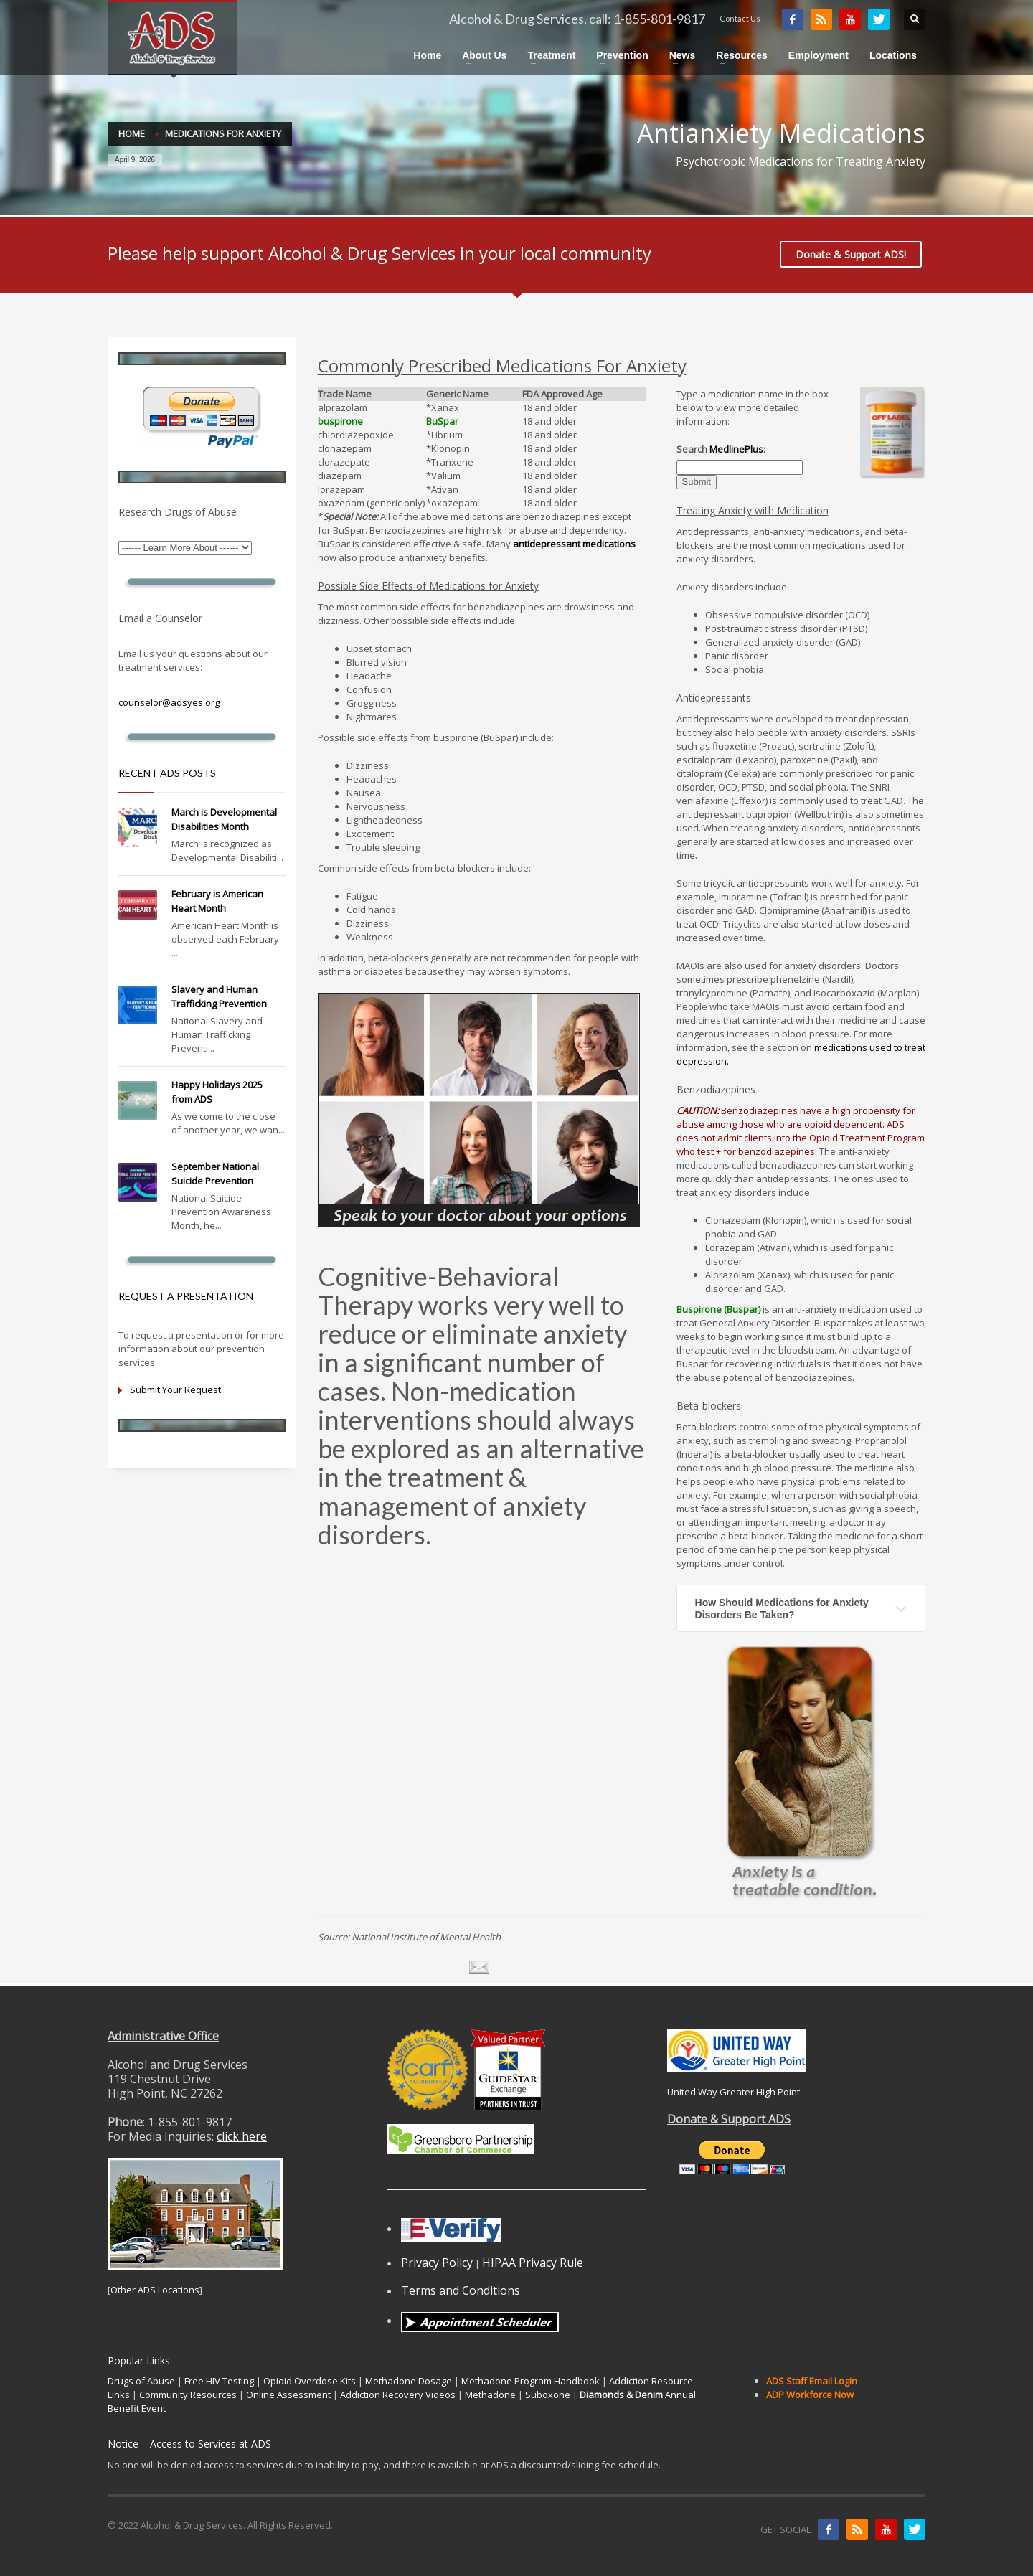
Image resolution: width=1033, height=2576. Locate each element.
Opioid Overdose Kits (309, 2380)
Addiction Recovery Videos (398, 2394)
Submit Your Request (175, 1389)
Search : (720, 449)
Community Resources (188, 2394)
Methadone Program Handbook (530, 2380)
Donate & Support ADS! (851, 254)
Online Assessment (288, 2394)
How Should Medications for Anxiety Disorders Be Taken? (782, 1608)
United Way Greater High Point (733, 2091)
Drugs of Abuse (141, 2380)
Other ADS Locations (154, 2289)
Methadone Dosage (408, 2380)
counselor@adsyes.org (169, 702)
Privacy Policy (437, 2262)
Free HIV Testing (219, 2380)
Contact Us (740, 18)
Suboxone (547, 2394)
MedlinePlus (736, 449)
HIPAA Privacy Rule (532, 2262)
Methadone (490, 2394)
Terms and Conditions (460, 2290)
